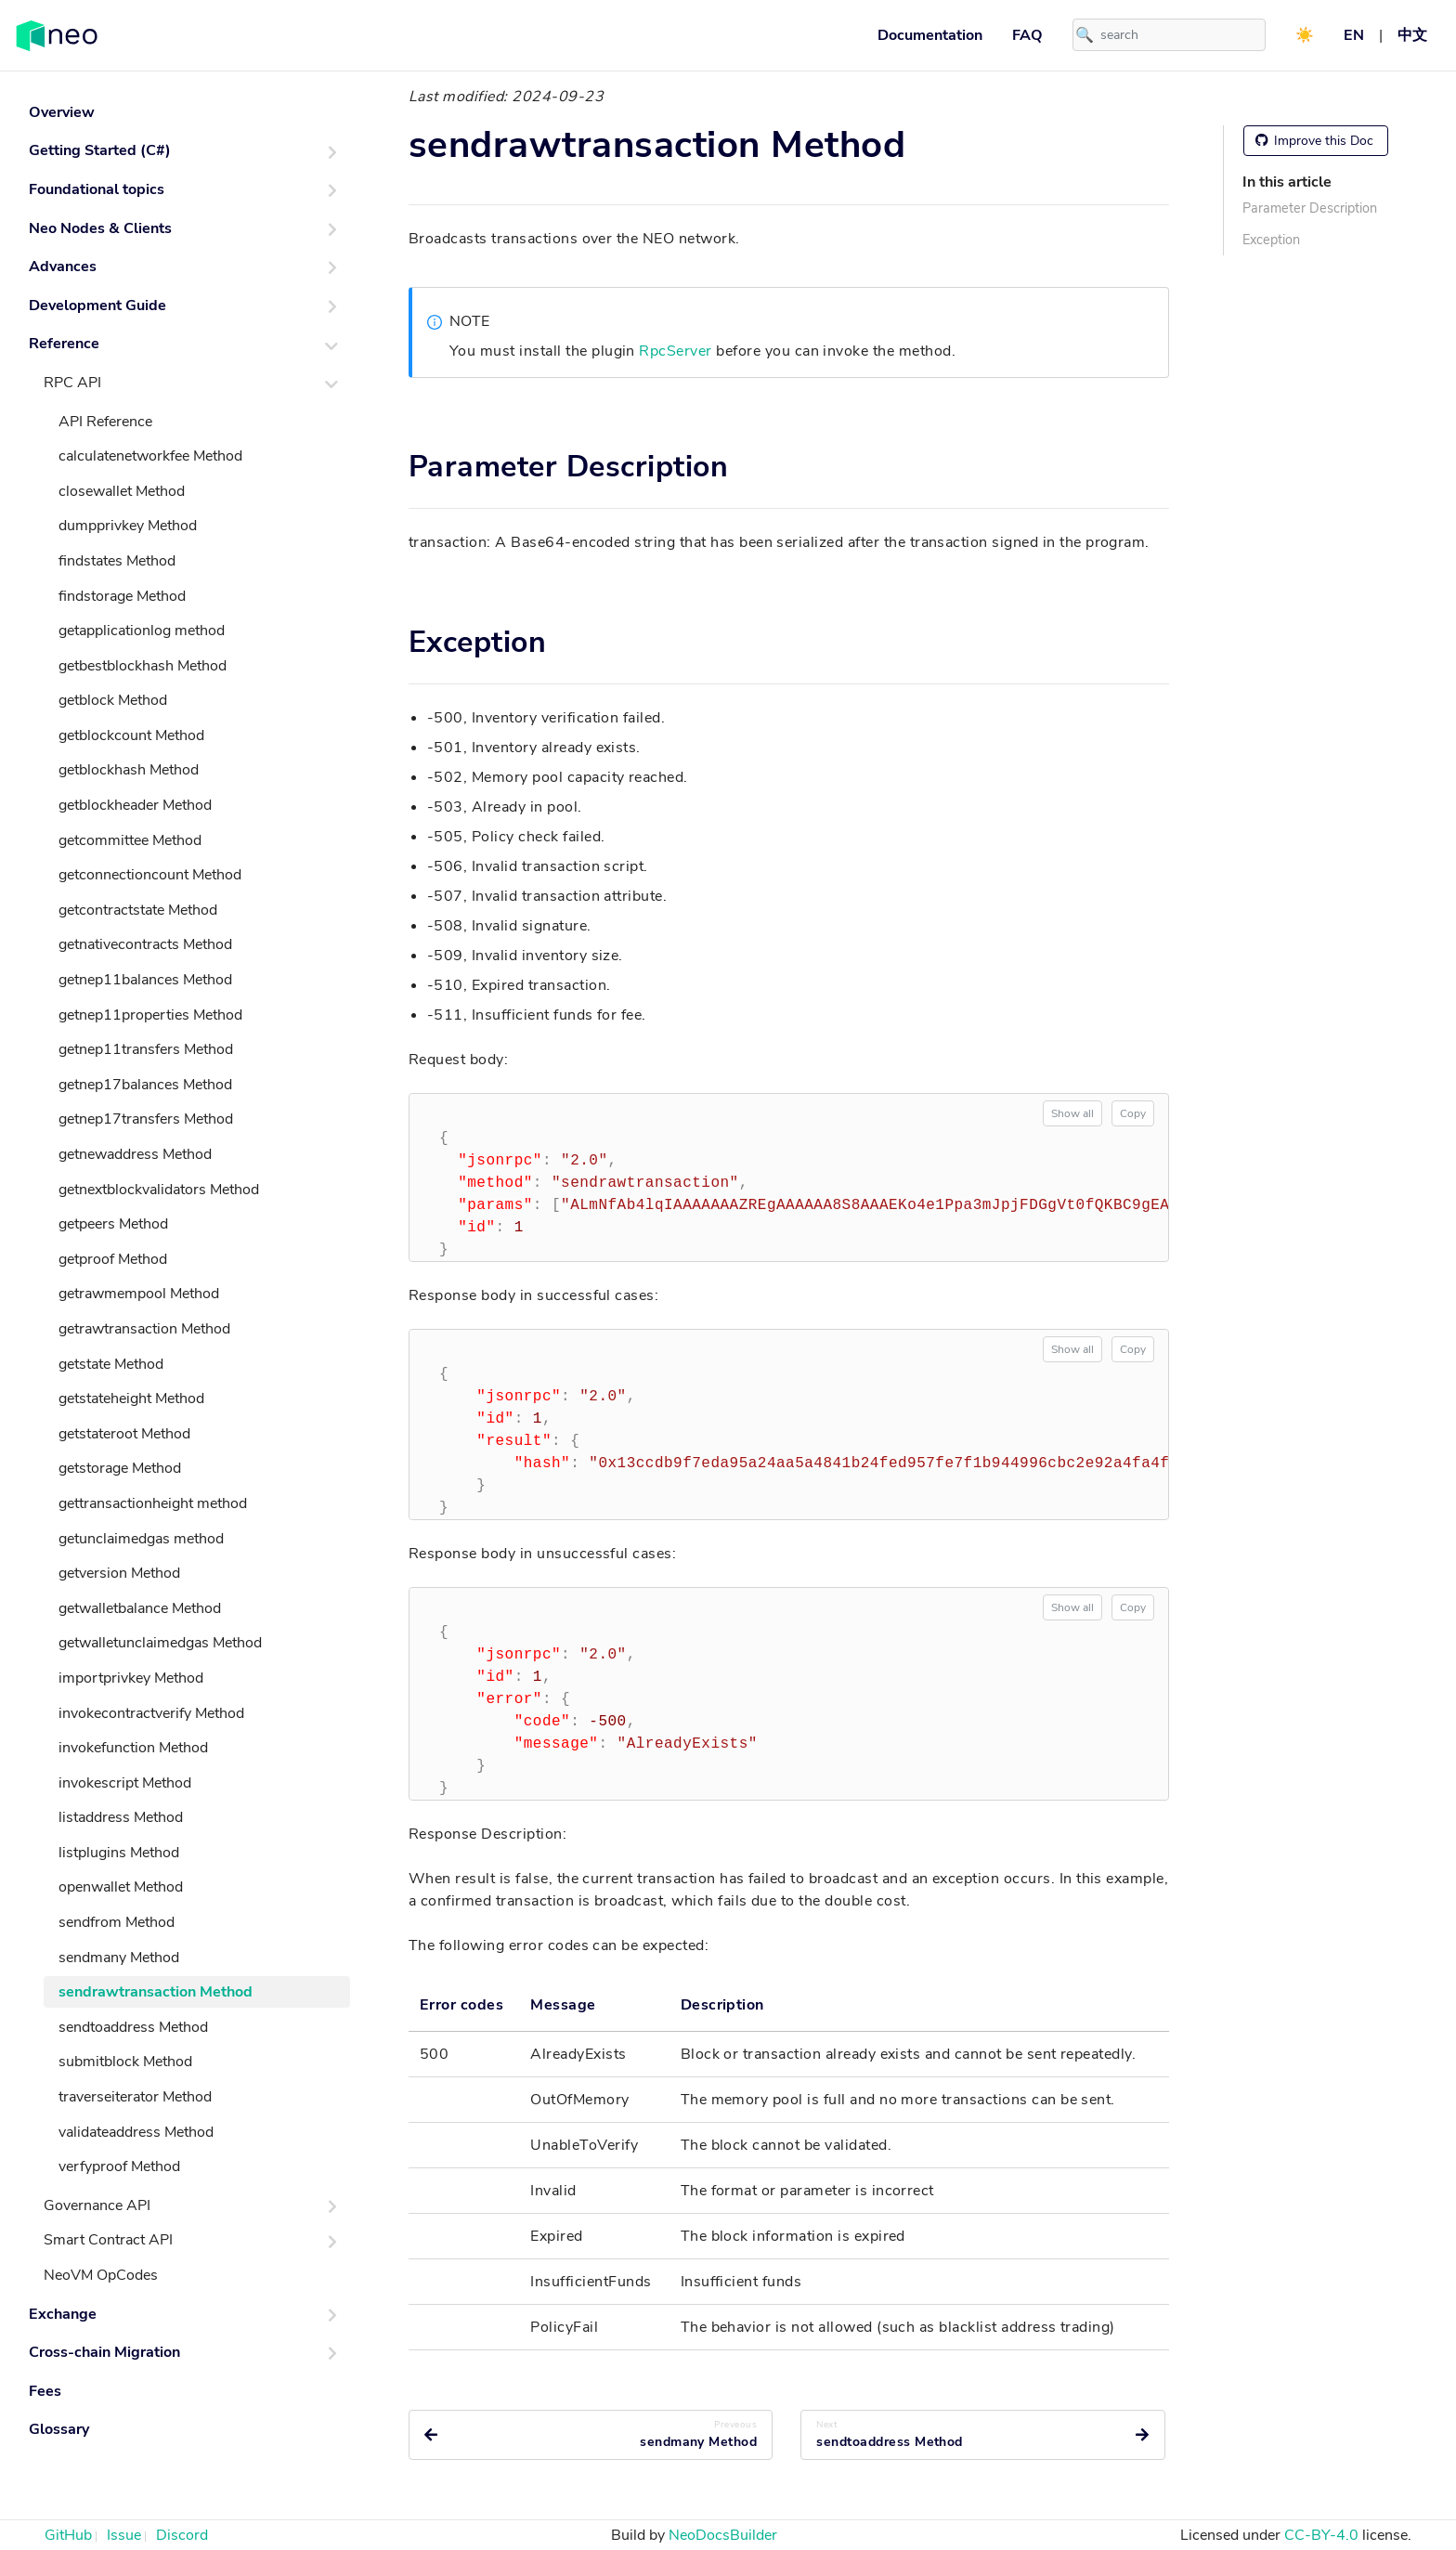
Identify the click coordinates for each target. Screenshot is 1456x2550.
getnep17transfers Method (145, 1119)
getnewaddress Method (135, 1154)
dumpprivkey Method (127, 525)
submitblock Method (125, 2061)
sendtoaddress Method (133, 2027)
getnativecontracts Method (145, 944)
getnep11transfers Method (145, 1049)
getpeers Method (113, 1224)
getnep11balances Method (145, 979)
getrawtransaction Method (144, 1329)
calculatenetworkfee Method (150, 456)
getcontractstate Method (137, 910)
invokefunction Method (133, 1747)
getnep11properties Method (150, 1015)
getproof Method (112, 1259)
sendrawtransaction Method (155, 1992)
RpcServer (675, 351)
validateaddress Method (136, 2132)
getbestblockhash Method (142, 666)
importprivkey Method (130, 1678)
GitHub (68, 2535)
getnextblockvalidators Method (158, 1189)
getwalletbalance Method (139, 1608)
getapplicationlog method (141, 630)
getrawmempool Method (138, 1293)
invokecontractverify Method (151, 1713)
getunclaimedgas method (141, 1539)
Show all (1072, 1113)
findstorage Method (122, 596)
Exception (1271, 239)
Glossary (59, 2429)
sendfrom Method (116, 1922)
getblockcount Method (131, 735)
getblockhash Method (128, 770)
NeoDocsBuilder (723, 2535)
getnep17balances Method (145, 1084)
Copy (1133, 1113)
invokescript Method (124, 1783)
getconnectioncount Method (149, 875)
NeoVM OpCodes (101, 2275)
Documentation (930, 35)
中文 (1412, 35)
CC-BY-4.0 (1321, 2535)
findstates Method (117, 561)
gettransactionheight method (152, 1503)
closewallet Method (121, 491)
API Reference (105, 421)
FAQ (1027, 35)
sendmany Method (118, 1957)
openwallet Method (120, 1887)
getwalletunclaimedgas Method (160, 1643)
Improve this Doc (1314, 141)
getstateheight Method (131, 1398)
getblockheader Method (135, 805)
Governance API (97, 2205)
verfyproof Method (119, 2166)
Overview (62, 112)
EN (1354, 35)
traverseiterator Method (135, 2097)
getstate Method (110, 1364)
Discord (182, 2535)
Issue (124, 2535)
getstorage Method (119, 1468)
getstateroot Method (124, 1434)
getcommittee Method (130, 840)
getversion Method (119, 1573)
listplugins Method (118, 1852)
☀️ (1304, 35)
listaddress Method (120, 1817)
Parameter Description (1309, 208)
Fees (45, 2391)
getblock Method (112, 700)
